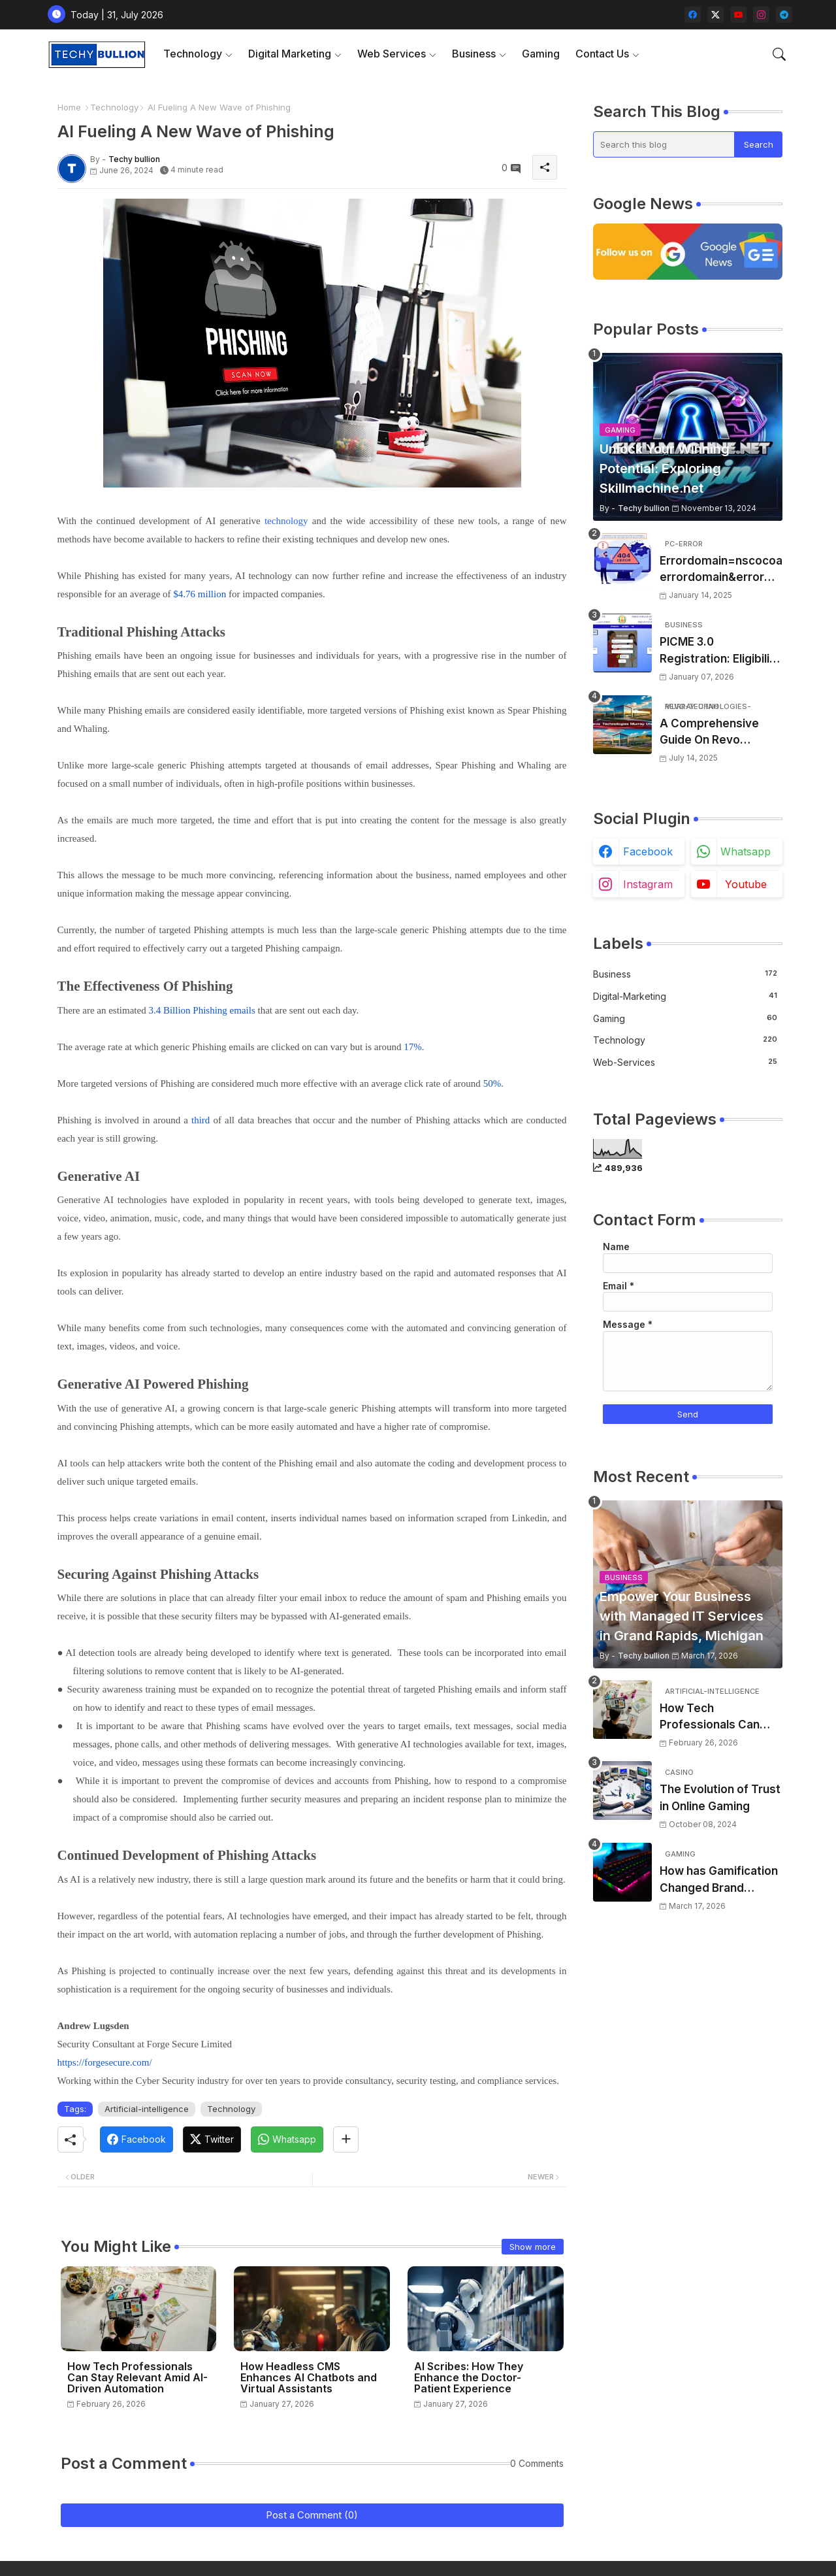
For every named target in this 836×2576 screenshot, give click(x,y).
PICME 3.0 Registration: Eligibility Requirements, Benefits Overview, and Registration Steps (720, 651)
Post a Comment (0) (312, 2515)
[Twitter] (212, 2139)
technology (286, 521)
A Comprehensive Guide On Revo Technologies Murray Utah (717, 733)
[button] (779, 54)
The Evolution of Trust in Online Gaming (720, 1798)
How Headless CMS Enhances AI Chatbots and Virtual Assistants (308, 2377)
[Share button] (346, 2139)
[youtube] (738, 15)
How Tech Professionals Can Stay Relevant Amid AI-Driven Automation (137, 2377)
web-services (685, 1062)
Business (474, 53)
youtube (746, 884)
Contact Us (602, 53)
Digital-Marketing (685, 996)
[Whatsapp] (287, 2139)
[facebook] (692, 15)
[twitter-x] (715, 15)
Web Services (391, 53)
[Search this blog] (664, 144)
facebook (648, 851)
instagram (648, 884)
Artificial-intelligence (146, 2109)
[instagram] (761, 15)
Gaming (541, 53)
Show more (532, 2246)
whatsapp (745, 851)
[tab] (197, 53)
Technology (192, 53)
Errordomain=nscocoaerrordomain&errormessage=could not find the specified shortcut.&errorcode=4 (721, 570)
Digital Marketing (289, 53)
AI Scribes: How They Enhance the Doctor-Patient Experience (468, 2377)
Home (69, 107)
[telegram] (784, 15)
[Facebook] (136, 2139)
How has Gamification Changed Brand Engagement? (719, 1880)
